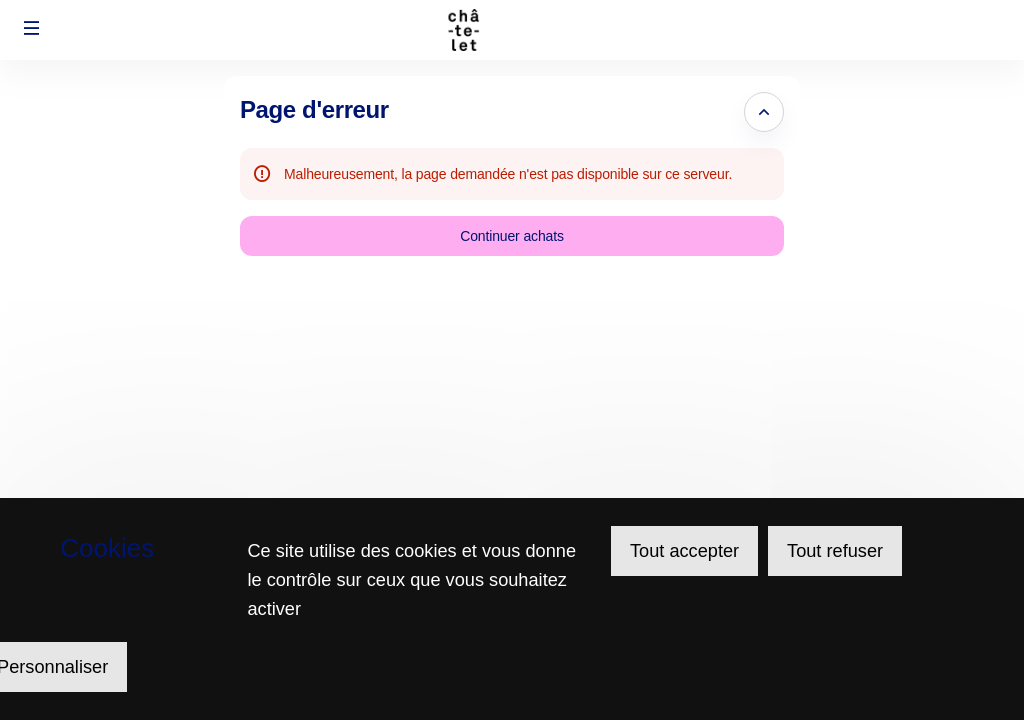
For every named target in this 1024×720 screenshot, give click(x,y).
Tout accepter (684, 551)
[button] (32, 28)
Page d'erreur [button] (314, 109)
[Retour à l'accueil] (512, 30)
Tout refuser (835, 551)
